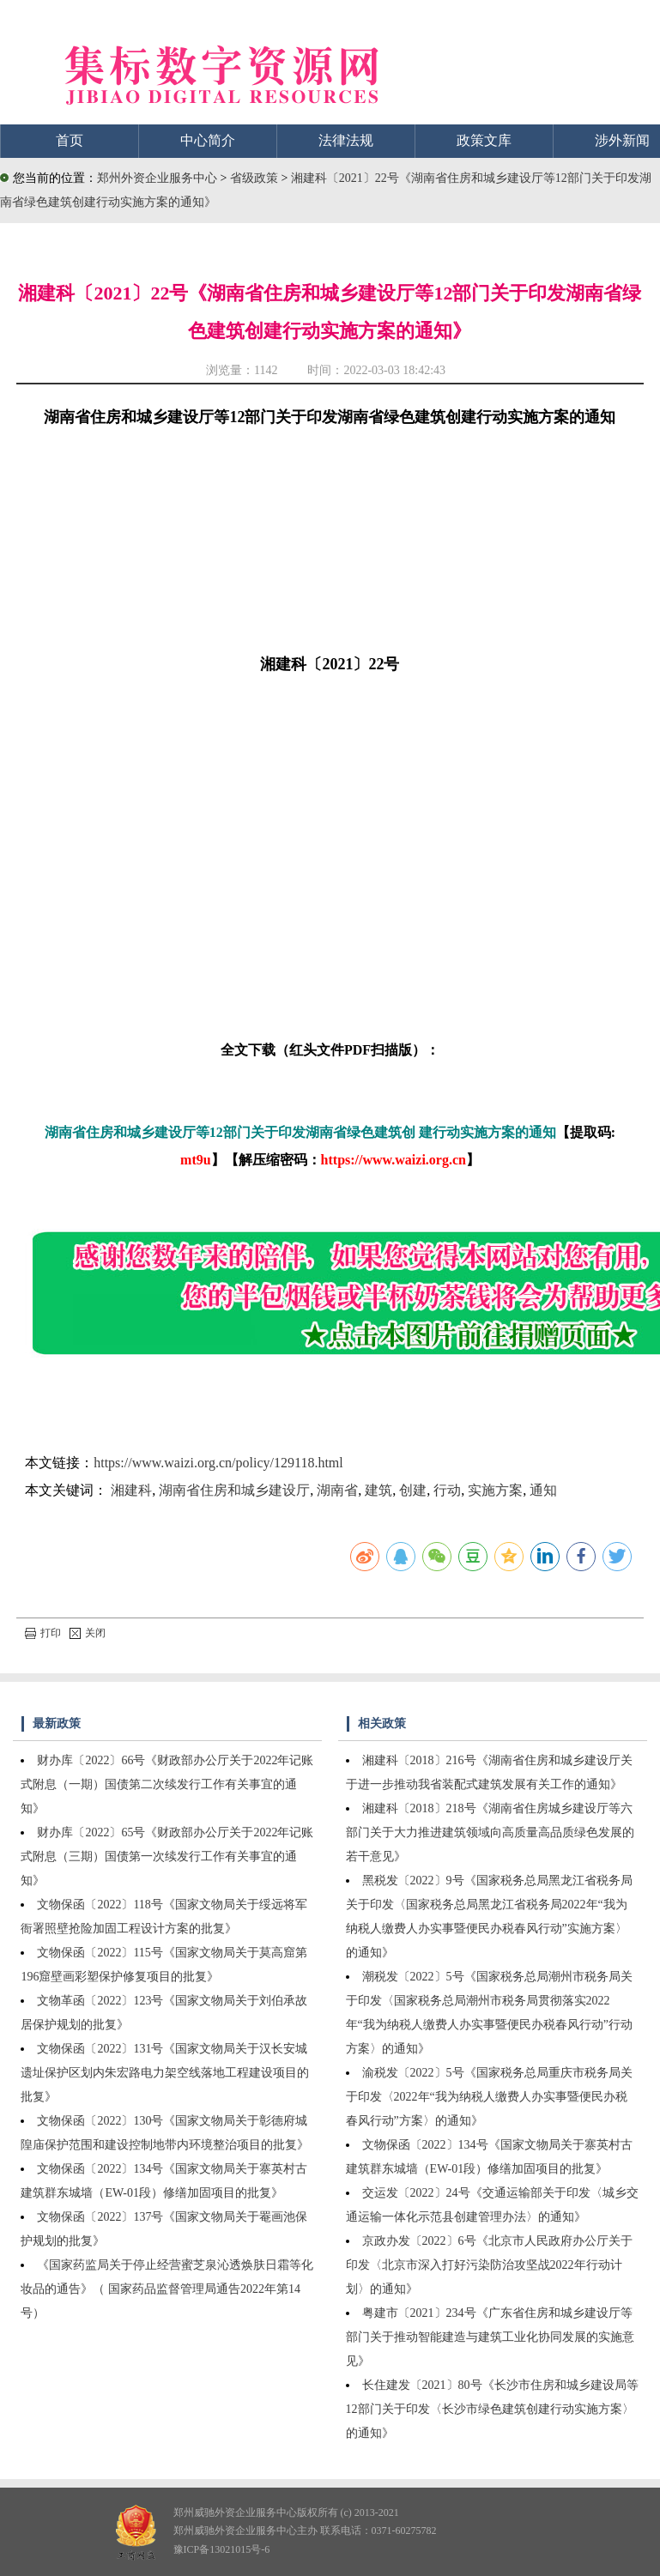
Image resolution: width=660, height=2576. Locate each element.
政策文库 (484, 140)
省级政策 (256, 178)
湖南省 (337, 1490)
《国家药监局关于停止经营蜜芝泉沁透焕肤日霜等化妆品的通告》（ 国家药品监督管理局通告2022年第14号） (167, 2289)
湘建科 (131, 1490)
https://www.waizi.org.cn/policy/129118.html (218, 1462)
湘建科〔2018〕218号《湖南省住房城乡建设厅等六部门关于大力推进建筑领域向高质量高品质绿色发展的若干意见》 (490, 1832)
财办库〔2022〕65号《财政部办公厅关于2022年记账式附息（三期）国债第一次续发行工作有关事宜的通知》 (167, 1856)
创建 (413, 1490)
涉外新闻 (622, 140)
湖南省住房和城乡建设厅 (234, 1490)
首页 (69, 140)
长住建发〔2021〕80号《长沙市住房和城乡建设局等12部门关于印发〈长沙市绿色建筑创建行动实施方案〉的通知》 (492, 2409)
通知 (543, 1490)
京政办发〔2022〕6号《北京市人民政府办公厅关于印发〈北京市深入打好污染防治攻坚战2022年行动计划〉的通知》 (489, 2264)
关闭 (88, 1633)
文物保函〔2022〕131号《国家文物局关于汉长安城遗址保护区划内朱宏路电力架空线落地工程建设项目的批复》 (165, 2072)
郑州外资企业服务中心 (157, 178)
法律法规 (345, 140)
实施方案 (495, 1490)
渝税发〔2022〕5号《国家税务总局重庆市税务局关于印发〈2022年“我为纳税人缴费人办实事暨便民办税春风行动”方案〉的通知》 (489, 2096)
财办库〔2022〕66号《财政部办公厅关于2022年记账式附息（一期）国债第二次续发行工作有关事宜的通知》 (167, 1784)
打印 (43, 1633)
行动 (447, 1490)
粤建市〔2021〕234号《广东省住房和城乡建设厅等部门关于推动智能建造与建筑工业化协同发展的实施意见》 (490, 2337)
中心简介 (207, 140)
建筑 (378, 1490)
